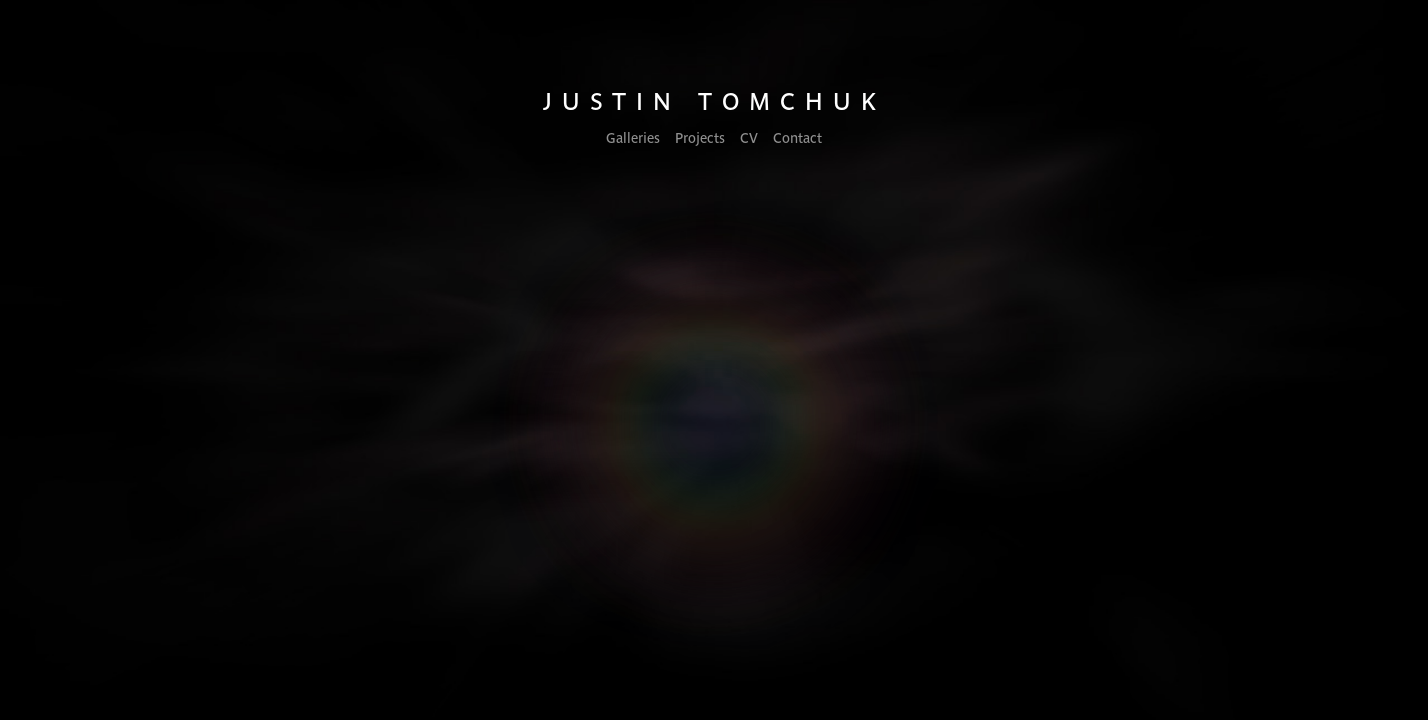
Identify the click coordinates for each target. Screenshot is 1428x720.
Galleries (633, 137)
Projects (700, 137)
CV (749, 137)
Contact (797, 137)
